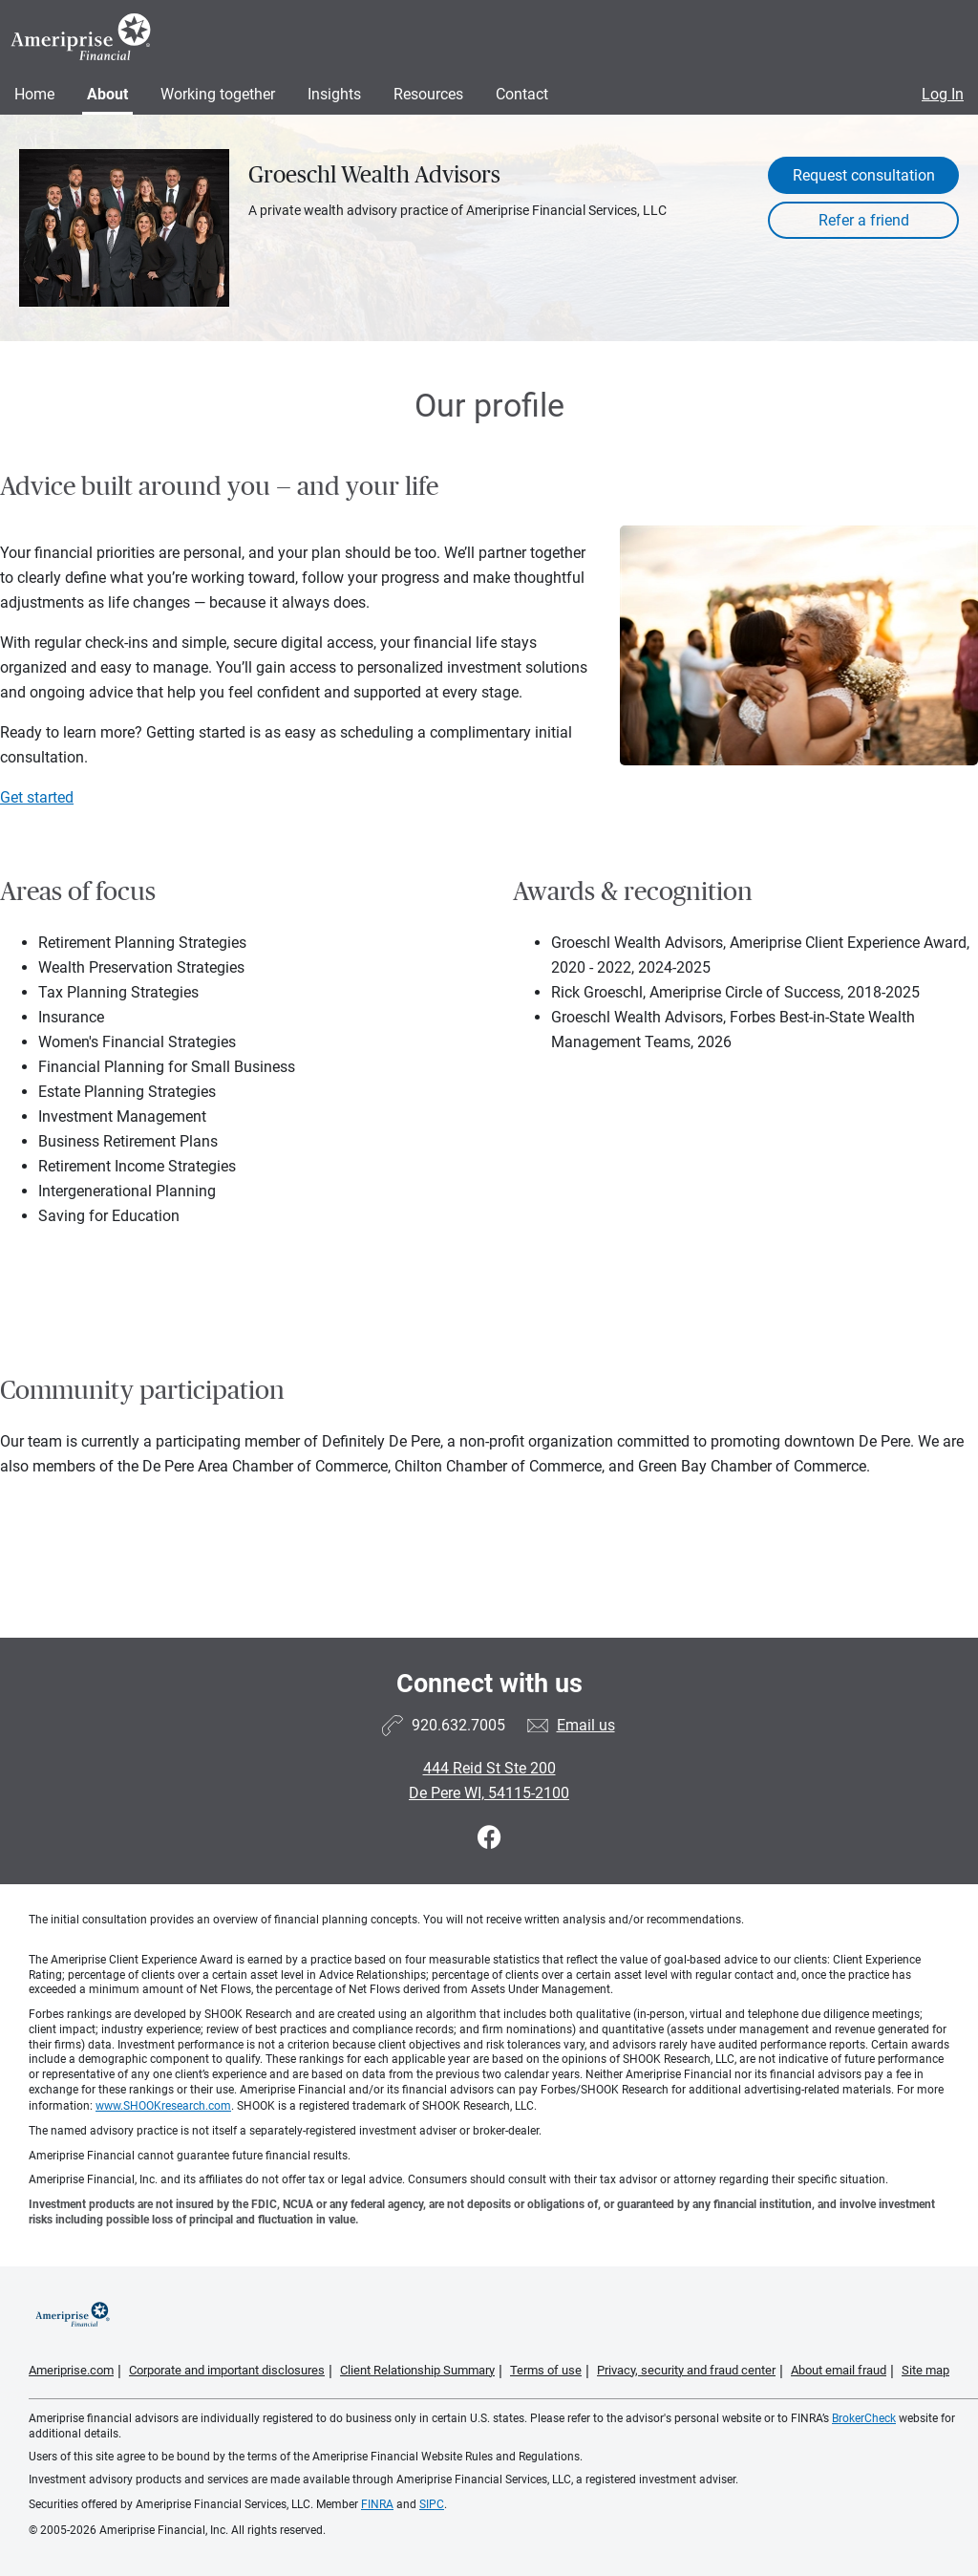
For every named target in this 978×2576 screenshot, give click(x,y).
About (107, 94)
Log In (943, 94)
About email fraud (838, 2370)
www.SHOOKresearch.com (163, 2106)
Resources (428, 94)
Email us (586, 1725)
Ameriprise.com (71, 2370)
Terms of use (546, 2370)
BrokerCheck (864, 2418)
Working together (217, 94)
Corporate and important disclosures (227, 2370)
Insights (334, 94)
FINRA (377, 2504)
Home (34, 94)
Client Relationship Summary (417, 2370)
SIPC (431, 2504)
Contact (522, 94)
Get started (37, 797)
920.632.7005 (458, 1725)
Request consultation (864, 175)
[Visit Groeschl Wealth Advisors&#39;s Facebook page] (489, 1838)
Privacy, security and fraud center (686, 2370)
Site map (925, 2370)
